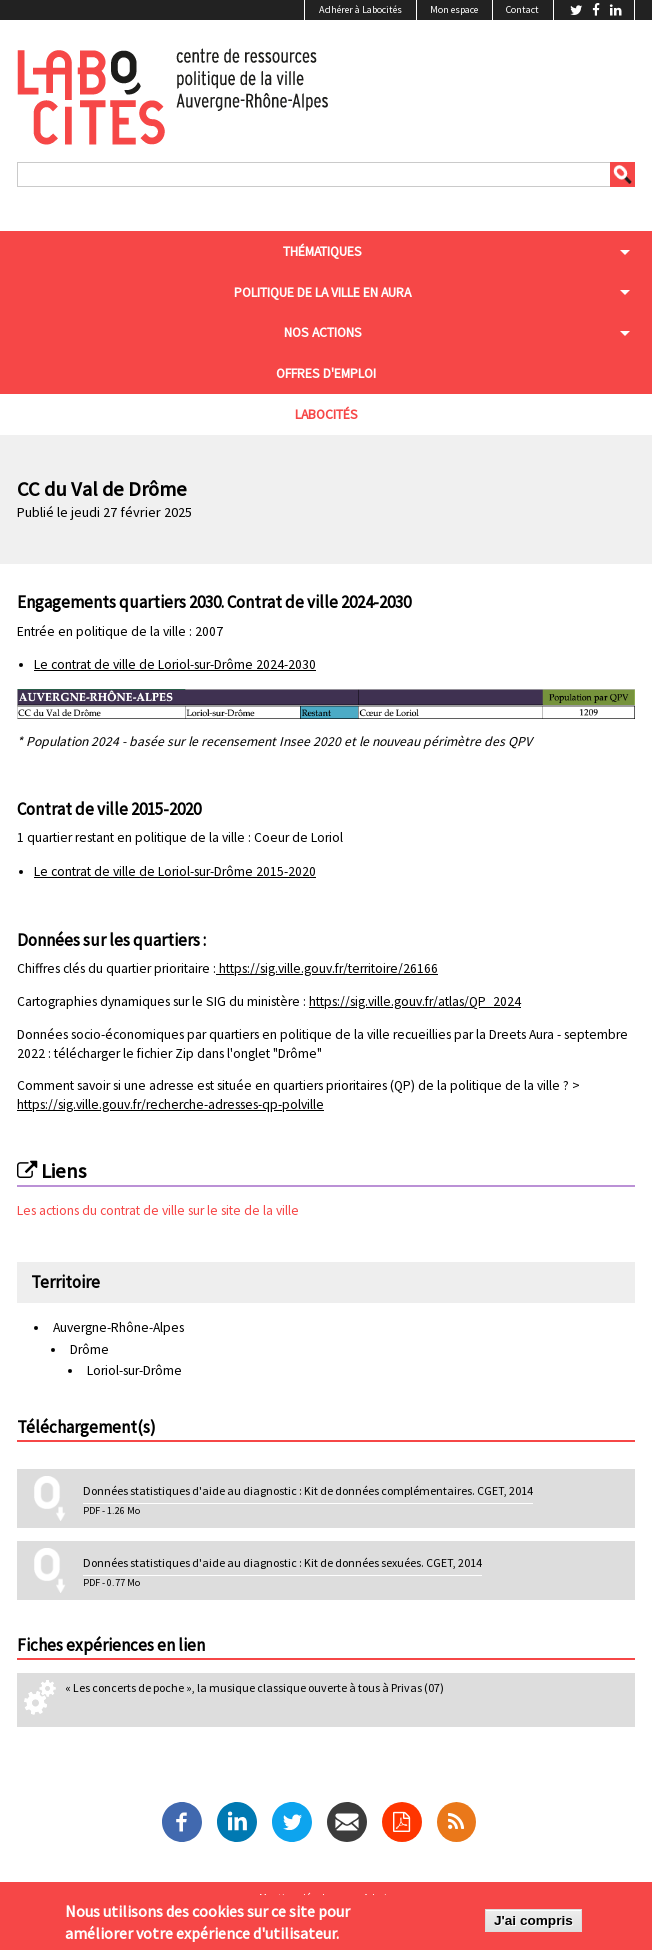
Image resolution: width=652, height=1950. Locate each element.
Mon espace (454, 9)
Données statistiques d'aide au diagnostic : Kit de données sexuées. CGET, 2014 (282, 1562)
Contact (522, 9)
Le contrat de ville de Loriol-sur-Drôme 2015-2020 (175, 871)
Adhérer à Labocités (360, 9)
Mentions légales (297, 1898)
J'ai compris (533, 1925)
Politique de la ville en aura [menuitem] (322, 292)
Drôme (89, 1349)
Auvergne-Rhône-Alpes (118, 1327)
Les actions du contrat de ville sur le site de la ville (158, 1210)
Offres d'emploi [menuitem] (326, 373)
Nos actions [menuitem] (323, 332)
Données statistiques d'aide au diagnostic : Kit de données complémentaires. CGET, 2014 (308, 1490)
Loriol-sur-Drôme (134, 1370)
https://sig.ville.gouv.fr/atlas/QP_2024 (415, 1001)
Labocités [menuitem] (326, 414)
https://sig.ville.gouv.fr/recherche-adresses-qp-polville (170, 1104)
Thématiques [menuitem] (322, 251)
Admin (378, 1898)
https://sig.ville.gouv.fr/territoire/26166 (328, 968)
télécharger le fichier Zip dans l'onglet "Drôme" (188, 1053)
